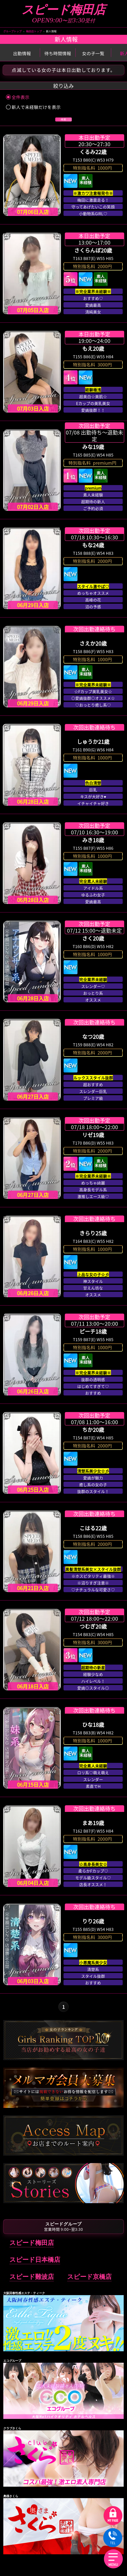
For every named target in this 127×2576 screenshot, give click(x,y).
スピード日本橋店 (34, 2259)
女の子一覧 (93, 53)
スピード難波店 (31, 2276)
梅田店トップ (34, 31)
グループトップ (12, 31)
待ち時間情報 (57, 53)
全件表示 (17, 97)
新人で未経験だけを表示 (33, 107)
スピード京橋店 (89, 2276)
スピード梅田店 (64, 9)
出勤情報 (22, 53)
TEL (112, 2538)
